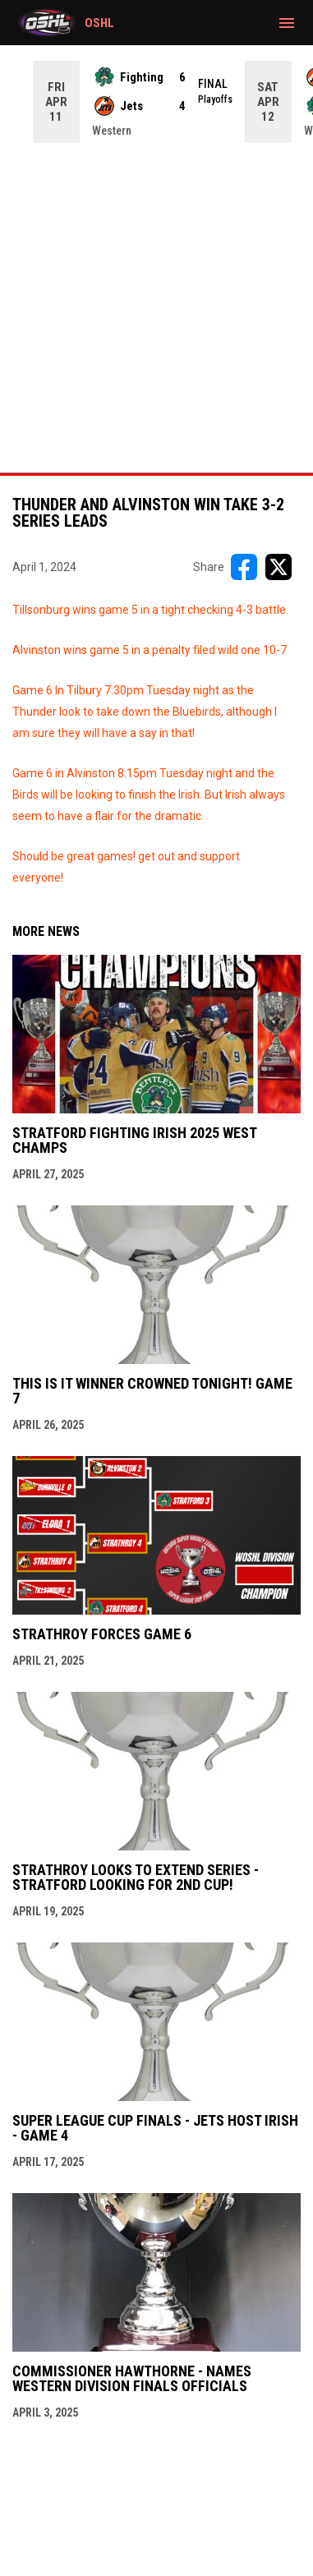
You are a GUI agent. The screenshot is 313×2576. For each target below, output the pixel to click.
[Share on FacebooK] (244, 567)
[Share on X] (278, 567)
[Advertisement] (156, 307)
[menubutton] (287, 23)
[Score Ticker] (156, 102)
